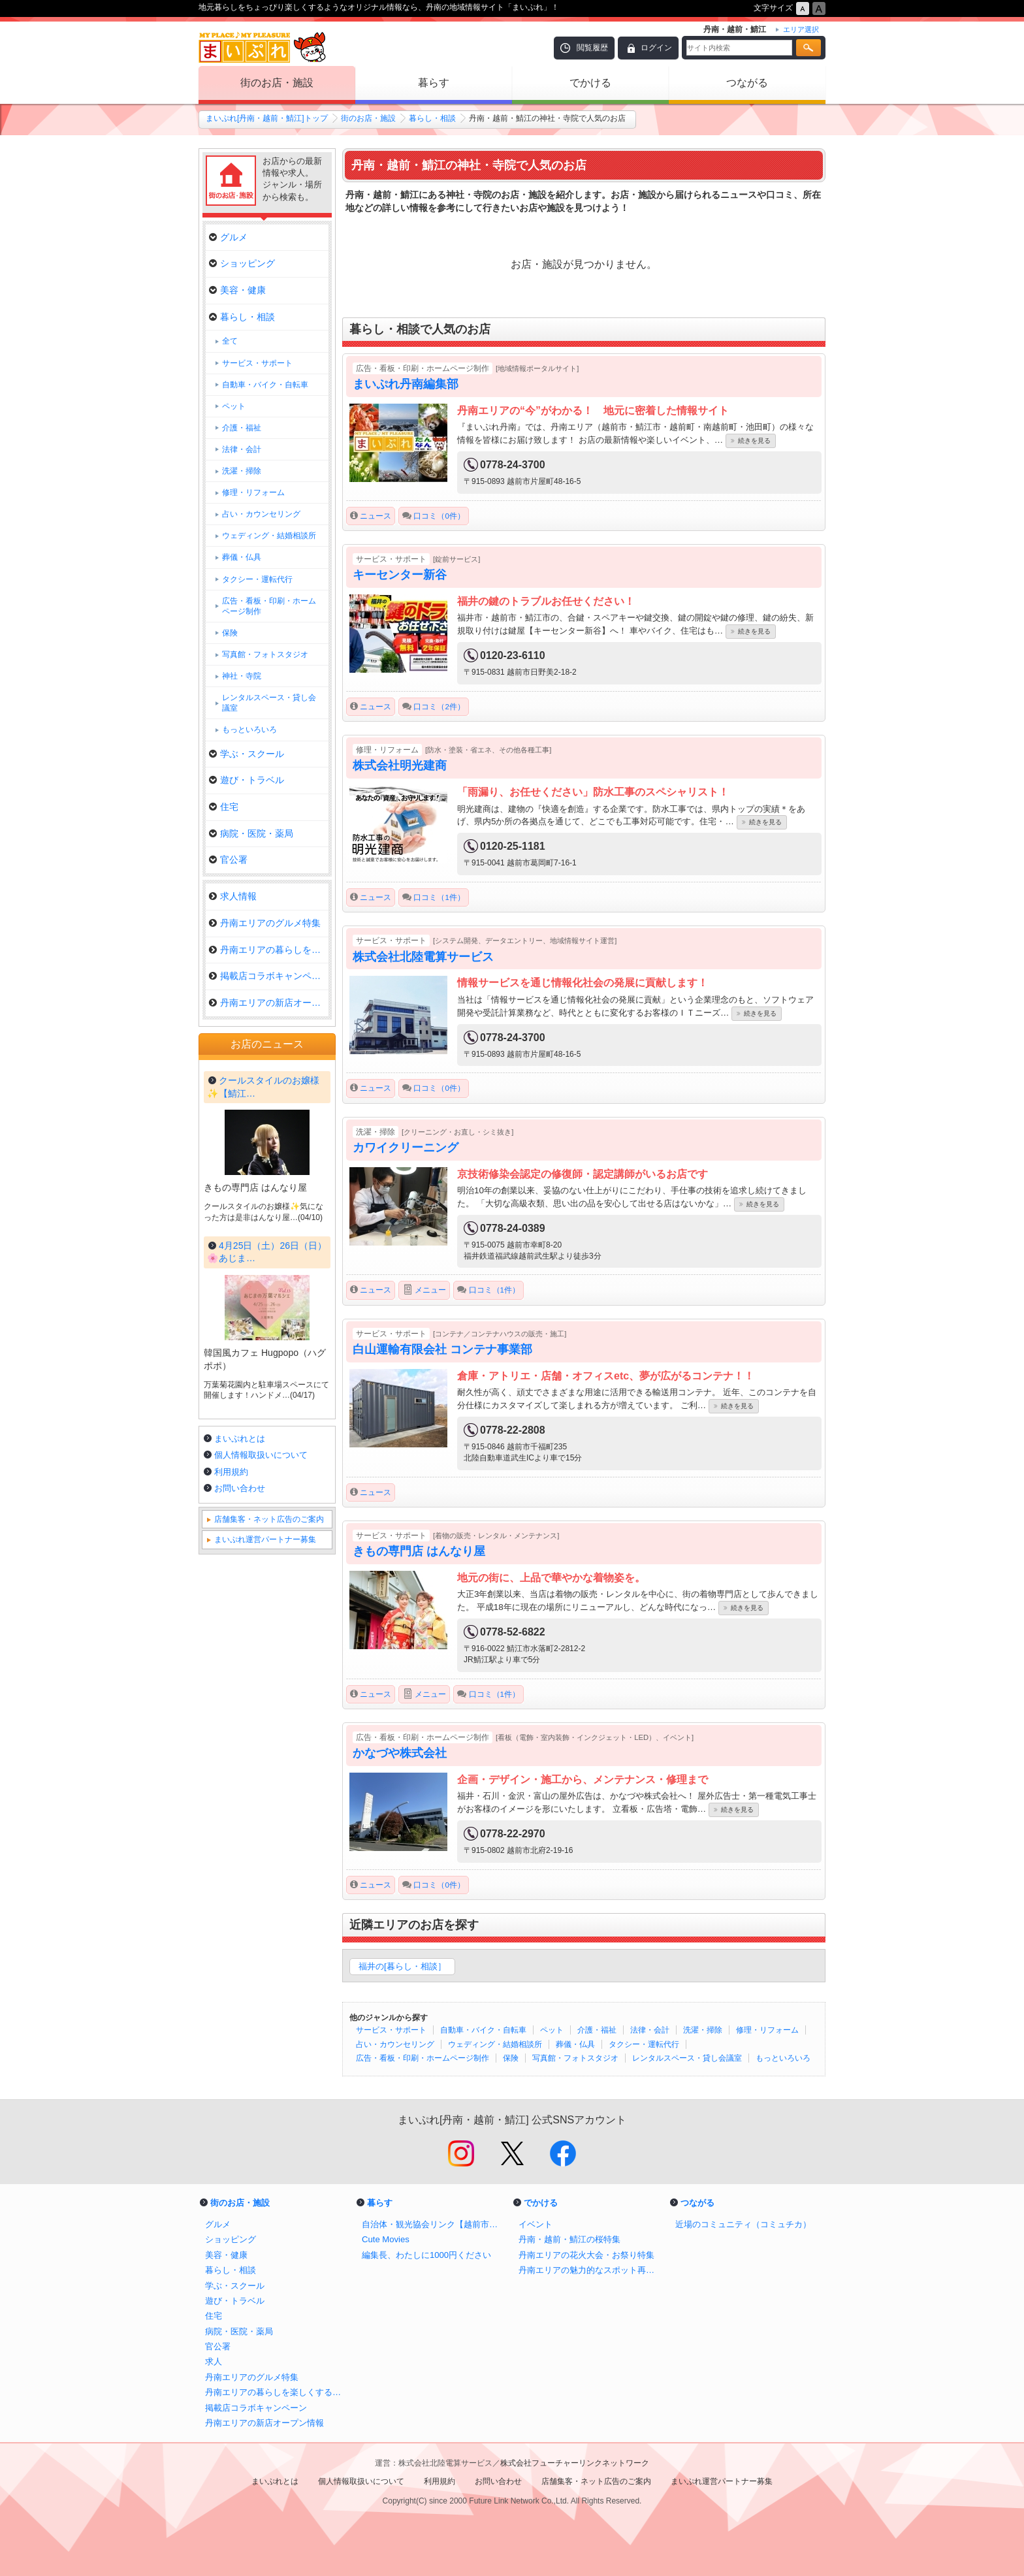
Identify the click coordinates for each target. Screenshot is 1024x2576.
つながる (747, 82)
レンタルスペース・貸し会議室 (687, 2058)
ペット (552, 2030)
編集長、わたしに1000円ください (426, 2255)
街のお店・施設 (276, 82)
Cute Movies (385, 2239)
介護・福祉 (596, 2030)
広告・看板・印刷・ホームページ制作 (422, 2058)
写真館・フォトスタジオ (575, 2058)
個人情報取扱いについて (261, 1807)
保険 (511, 2058)
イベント (535, 2224)
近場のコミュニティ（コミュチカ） (743, 2224)
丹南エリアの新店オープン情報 (268, 1002)
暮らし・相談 (432, 118)
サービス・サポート (391, 2030)
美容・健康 (237, 290)
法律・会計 (649, 2030)
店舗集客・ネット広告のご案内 (269, 1871)
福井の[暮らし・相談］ (402, 1966)
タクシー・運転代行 (644, 2044)
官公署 (228, 859)
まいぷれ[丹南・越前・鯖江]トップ (267, 118)
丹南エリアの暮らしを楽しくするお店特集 (277, 2392)
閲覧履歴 (592, 47)
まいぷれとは (239, 1791)
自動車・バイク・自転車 (483, 2030)
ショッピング (242, 263)
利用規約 (231, 1824)
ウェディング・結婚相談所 (495, 2044)
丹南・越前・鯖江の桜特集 (569, 2239)
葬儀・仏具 (575, 2044)
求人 (213, 2361)
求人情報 (233, 896)
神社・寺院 (241, 676)
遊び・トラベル (246, 780)
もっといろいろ (783, 2058)
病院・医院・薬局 (251, 833)
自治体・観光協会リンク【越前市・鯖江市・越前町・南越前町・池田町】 (433, 2224)
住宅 (223, 806)
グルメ (228, 237)
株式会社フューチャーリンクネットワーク (574, 2463)
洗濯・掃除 (702, 2030)
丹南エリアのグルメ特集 (265, 923)
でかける (590, 82)
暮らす (433, 82)
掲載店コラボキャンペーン (268, 976)
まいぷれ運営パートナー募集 (265, 1892)
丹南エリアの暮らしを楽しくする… (268, 949)
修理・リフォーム (767, 2030)
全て (230, 341)
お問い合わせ (239, 1841)
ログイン (656, 47)
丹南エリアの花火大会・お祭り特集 (586, 2255)
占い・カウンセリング (395, 2044)
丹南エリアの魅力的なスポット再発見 (590, 2270)
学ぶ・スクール (246, 754)
